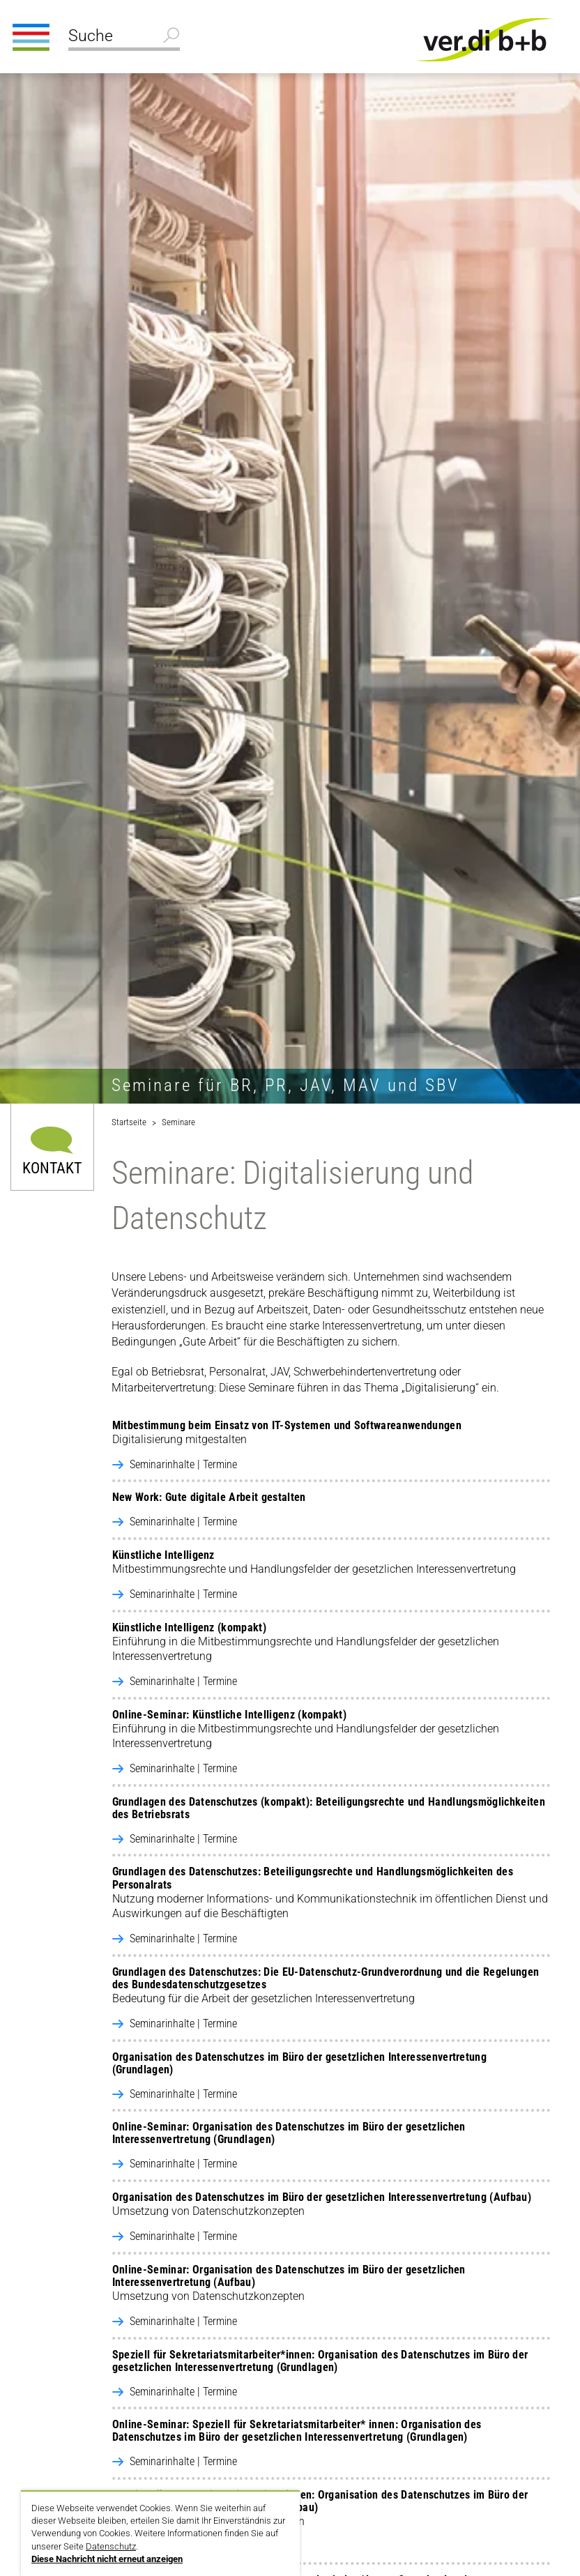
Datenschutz (111, 2546)
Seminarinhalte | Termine (183, 1464)
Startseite (129, 1122)
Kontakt (52, 1167)
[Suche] (124, 37)
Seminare (178, 1122)
